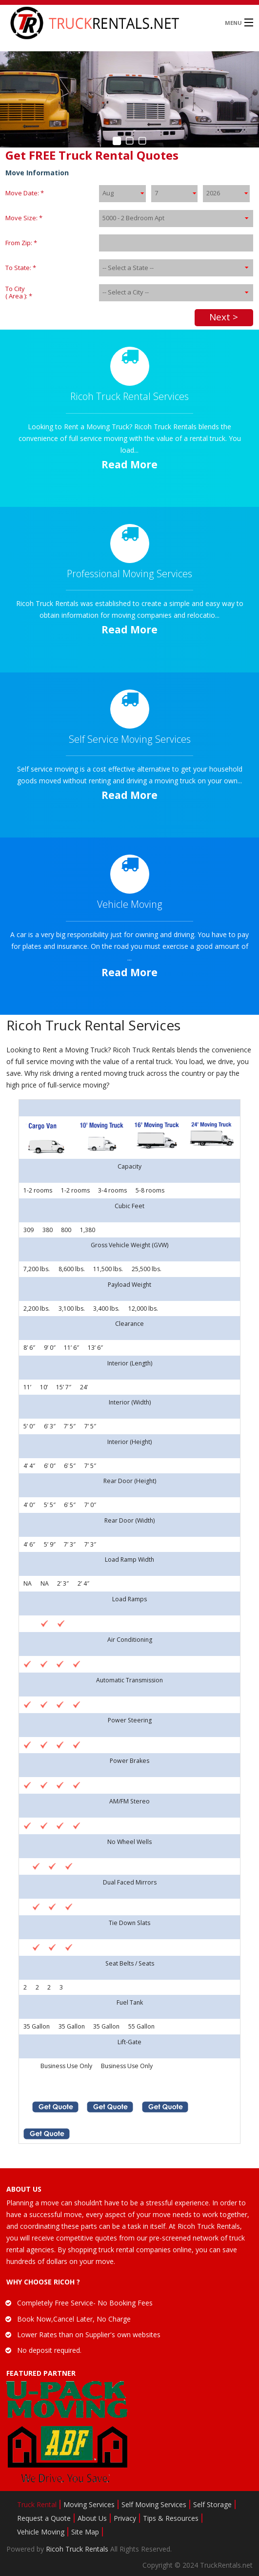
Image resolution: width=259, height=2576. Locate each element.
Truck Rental (37, 2504)
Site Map (85, 2531)
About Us (92, 2518)
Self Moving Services (153, 2504)
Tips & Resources (171, 2518)
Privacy (125, 2518)
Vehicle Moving (40, 2531)
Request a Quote (44, 2518)
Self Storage (212, 2504)
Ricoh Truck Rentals (78, 2549)
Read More (129, 464)
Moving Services (89, 2504)
